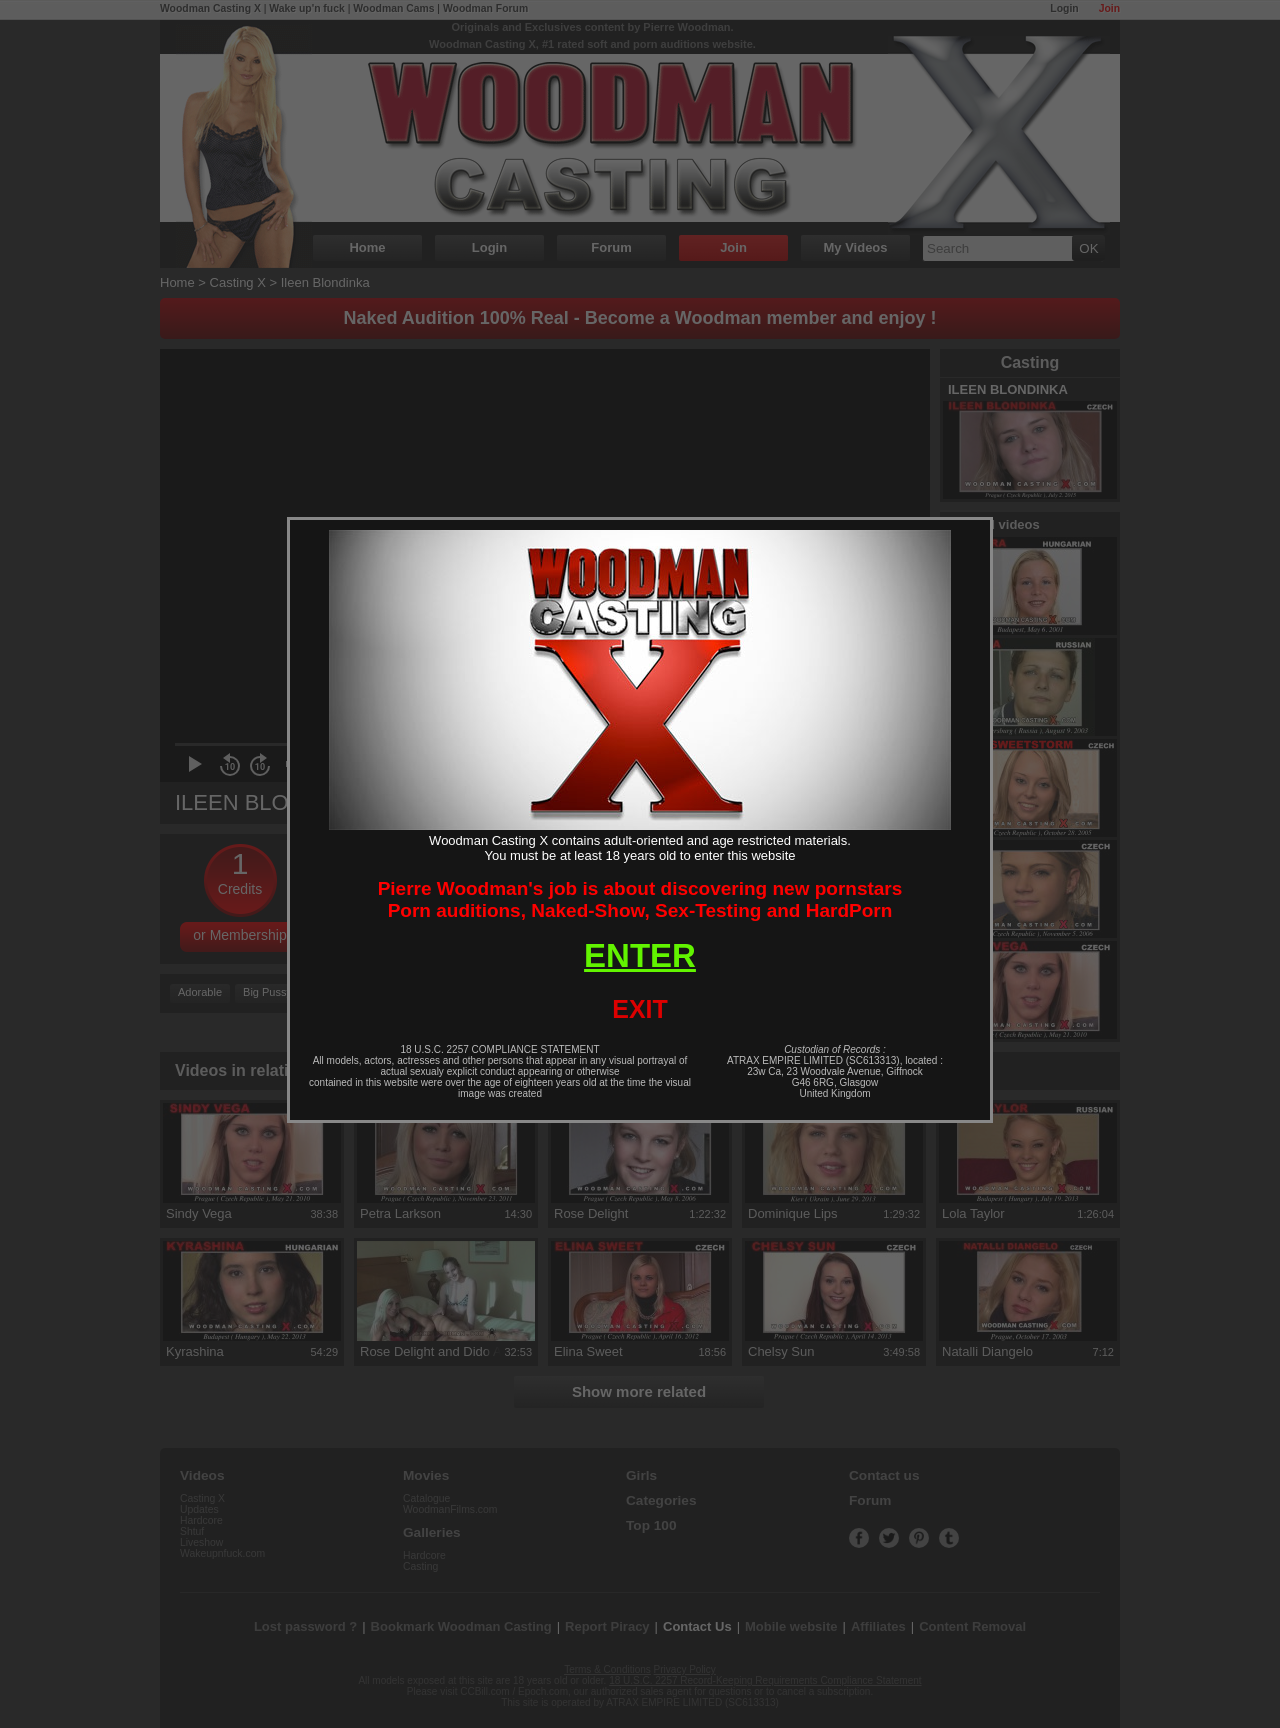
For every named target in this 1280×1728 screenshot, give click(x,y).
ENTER (640, 955)
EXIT (640, 1009)
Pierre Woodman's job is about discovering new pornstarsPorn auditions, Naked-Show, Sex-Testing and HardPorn (640, 899)
